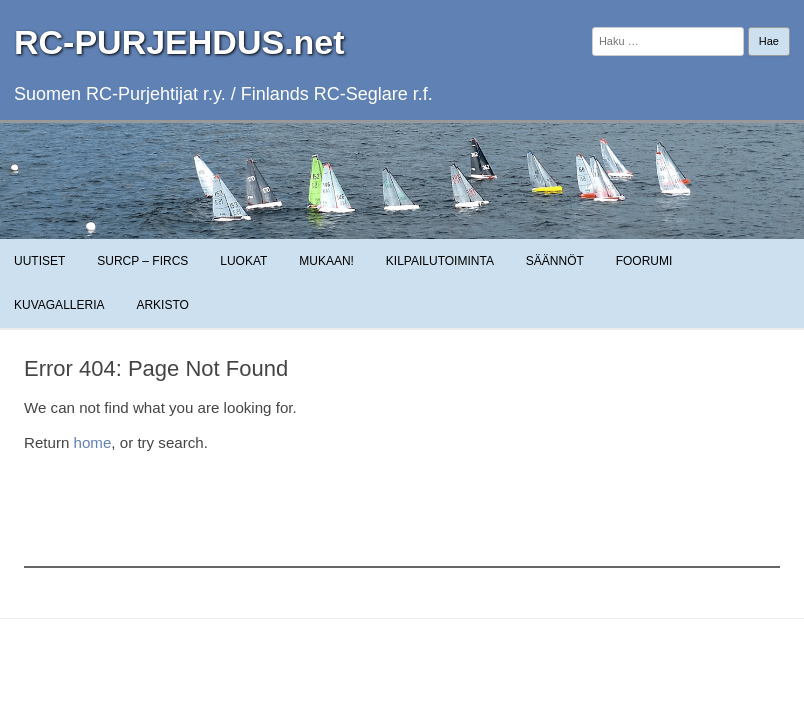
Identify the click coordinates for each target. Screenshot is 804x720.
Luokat (243, 261)
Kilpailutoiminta (440, 261)
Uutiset (39, 261)
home (93, 442)
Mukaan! (326, 261)
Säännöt (555, 261)
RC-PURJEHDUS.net (179, 42)
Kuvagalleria (59, 305)
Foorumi (644, 261)
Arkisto (162, 305)
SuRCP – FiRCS (142, 261)
